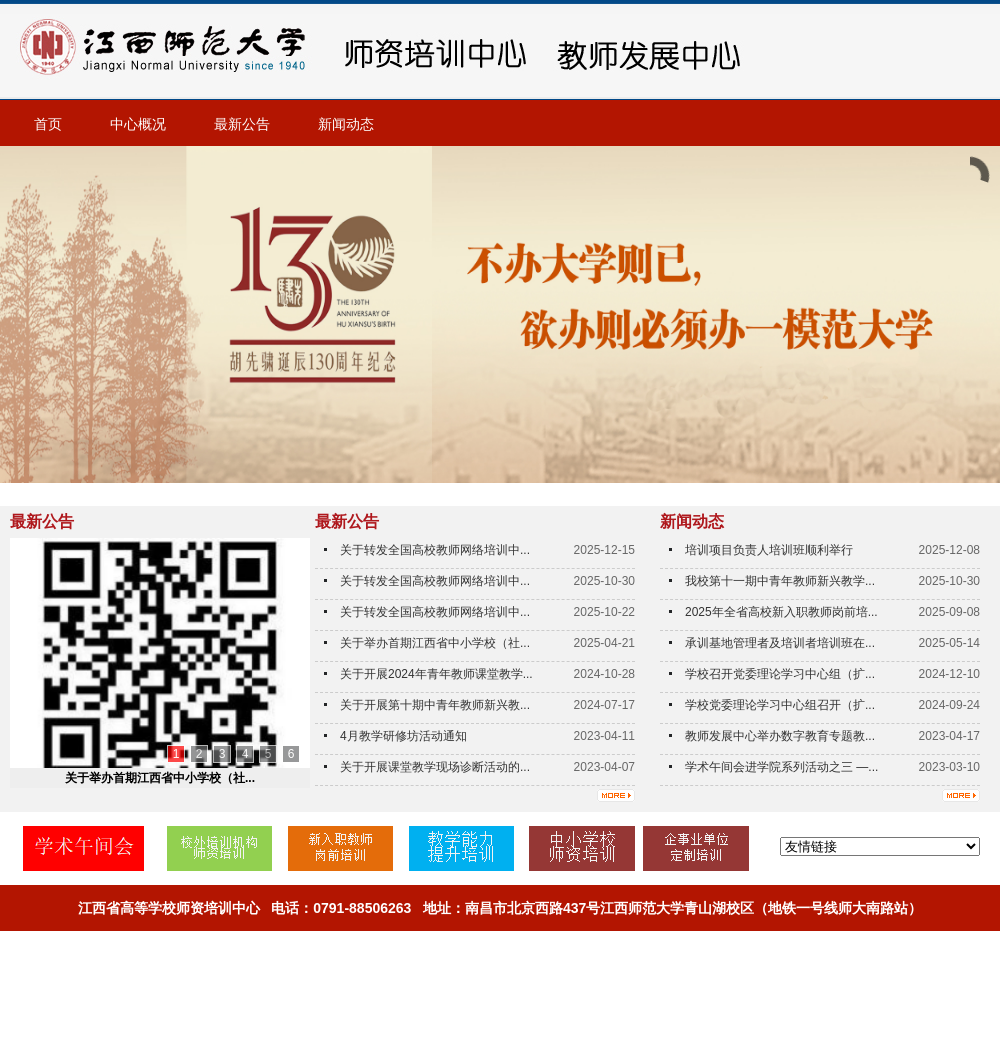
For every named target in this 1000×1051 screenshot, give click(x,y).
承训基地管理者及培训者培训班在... (780, 643)
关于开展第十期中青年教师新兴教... (435, 705)
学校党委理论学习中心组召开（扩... (780, 705)
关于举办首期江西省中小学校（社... (160, 778)
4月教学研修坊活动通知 (403, 736)
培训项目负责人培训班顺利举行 (769, 550)
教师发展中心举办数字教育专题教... (780, 736)
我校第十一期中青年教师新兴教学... (780, 581)
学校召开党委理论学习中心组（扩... (780, 674)
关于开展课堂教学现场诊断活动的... (435, 767)
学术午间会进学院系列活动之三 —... (781, 767)
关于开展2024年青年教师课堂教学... (436, 674)
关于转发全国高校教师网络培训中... (435, 550)
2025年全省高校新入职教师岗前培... (781, 612)
